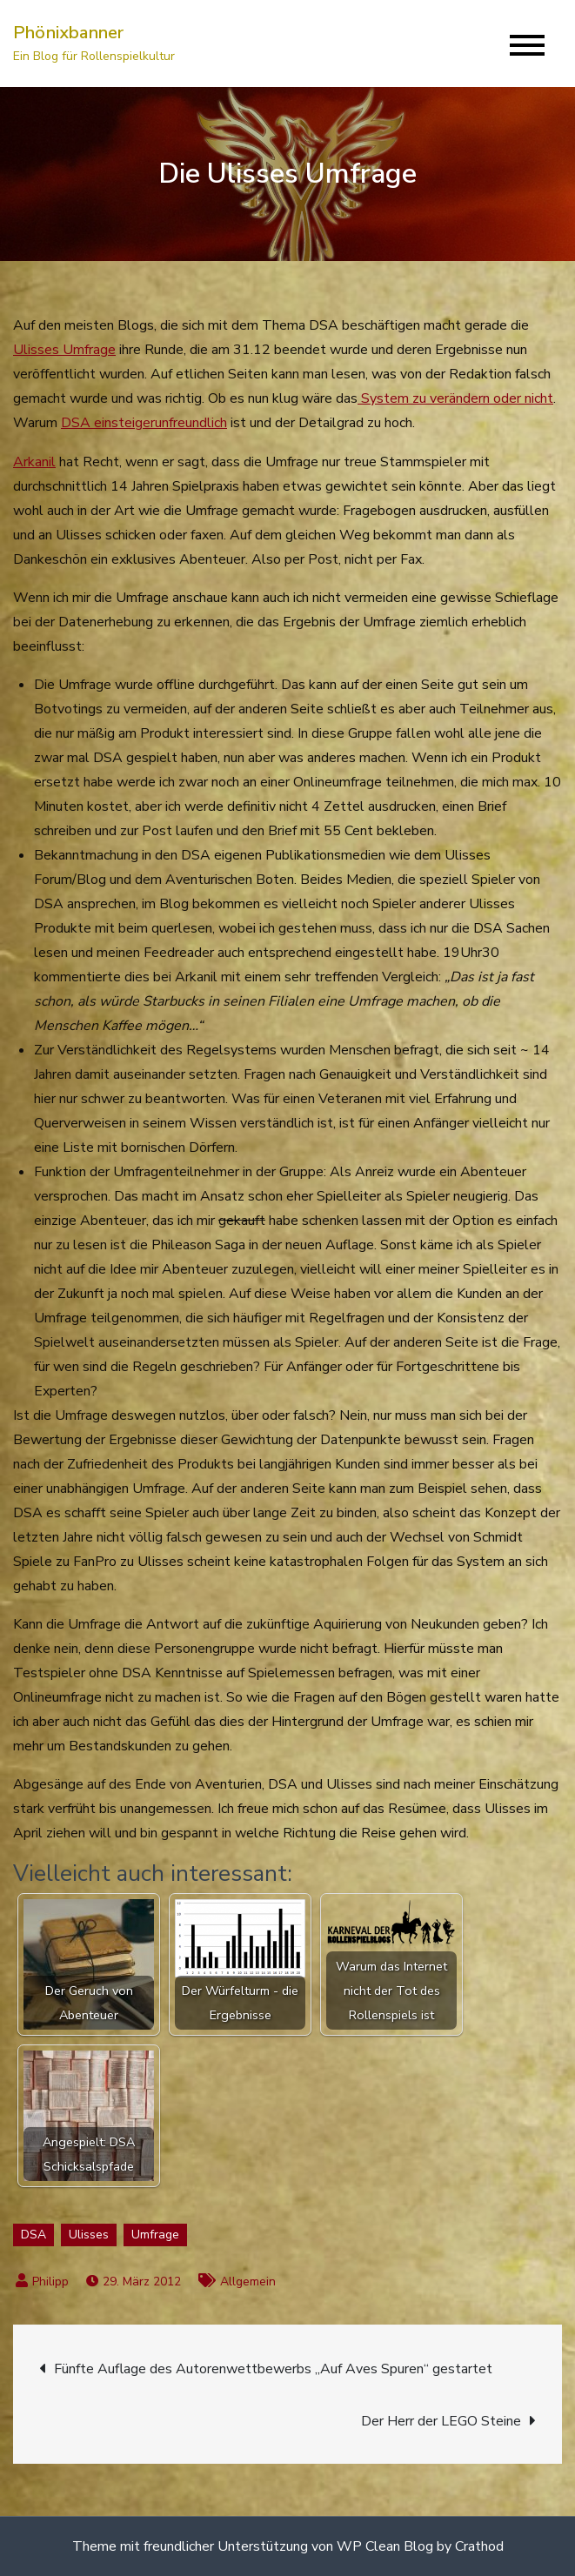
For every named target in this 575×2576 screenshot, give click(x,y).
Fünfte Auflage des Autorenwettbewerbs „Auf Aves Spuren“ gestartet (273, 2369)
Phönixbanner (68, 32)
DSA (33, 2234)
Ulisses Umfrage (64, 349)
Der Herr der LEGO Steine (441, 2421)
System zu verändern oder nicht (455, 398)
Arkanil (34, 462)
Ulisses (89, 2234)
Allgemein (248, 2281)
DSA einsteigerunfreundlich (144, 422)
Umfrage (155, 2234)
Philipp (50, 2281)
